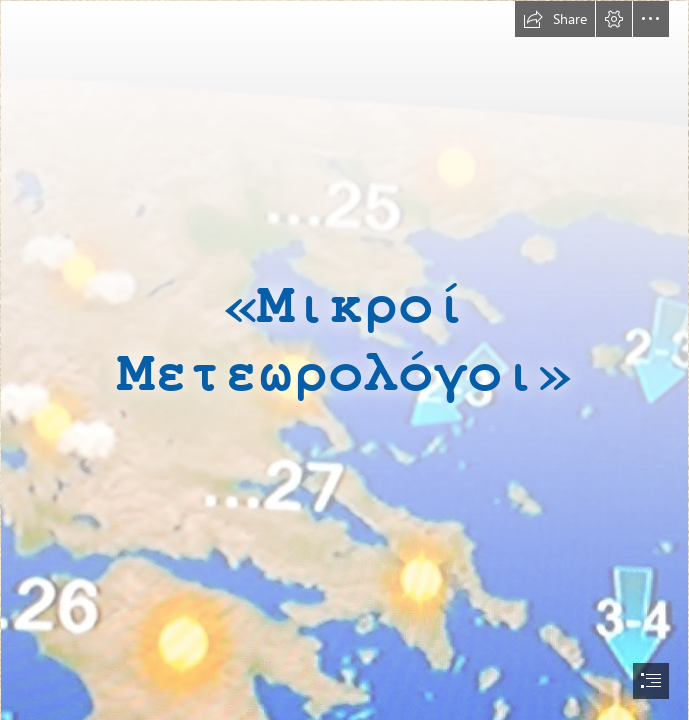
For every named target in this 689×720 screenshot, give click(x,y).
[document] (344, 360)
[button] (555, 19)
